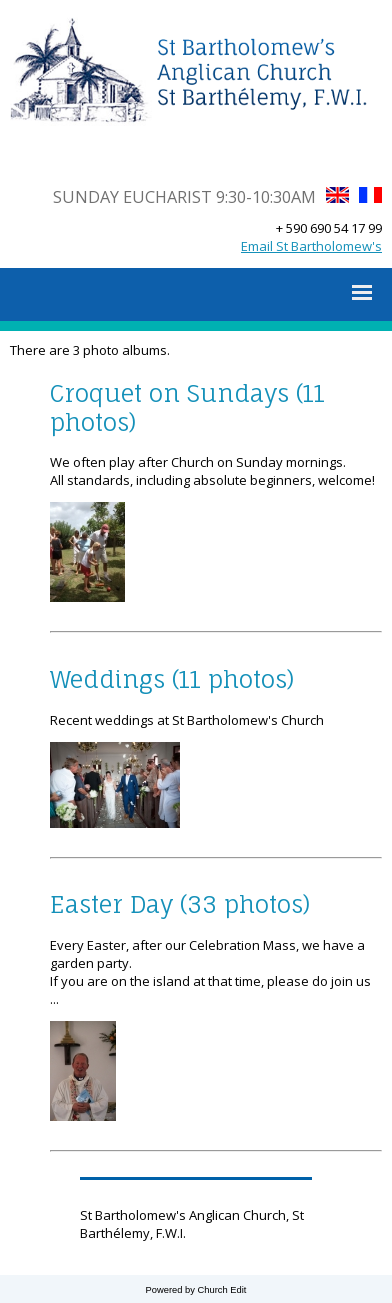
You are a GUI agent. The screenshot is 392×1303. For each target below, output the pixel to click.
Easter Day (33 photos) (180, 904)
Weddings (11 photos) (172, 679)
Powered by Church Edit (196, 1290)
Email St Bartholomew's (311, 246)
